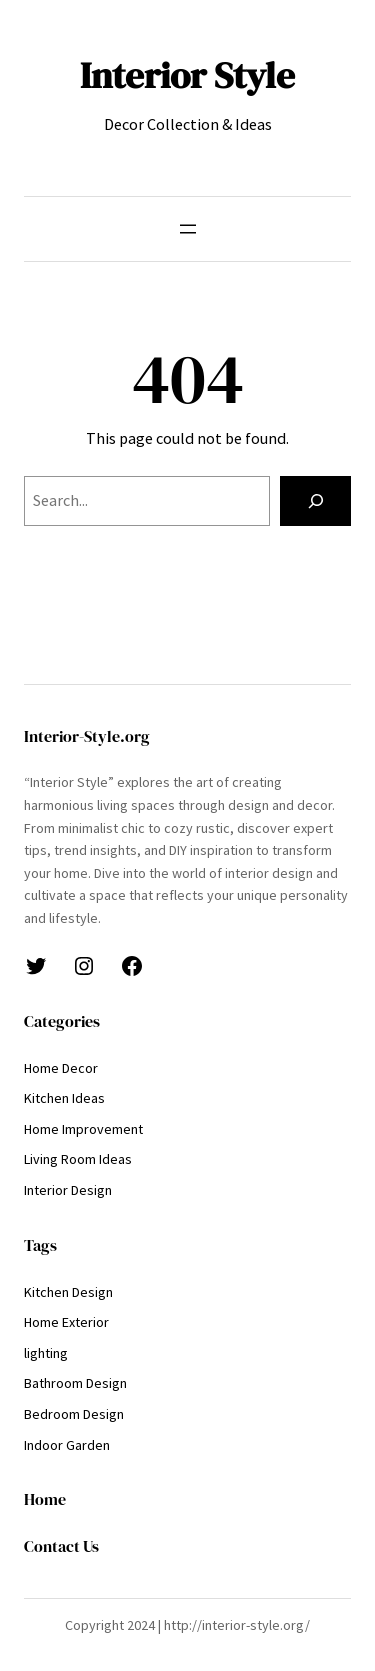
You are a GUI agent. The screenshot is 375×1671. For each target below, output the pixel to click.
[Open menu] (188, 229)
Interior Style (187, 75)
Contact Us (61, 1546)
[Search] (315, 501)
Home (45, 1499)
